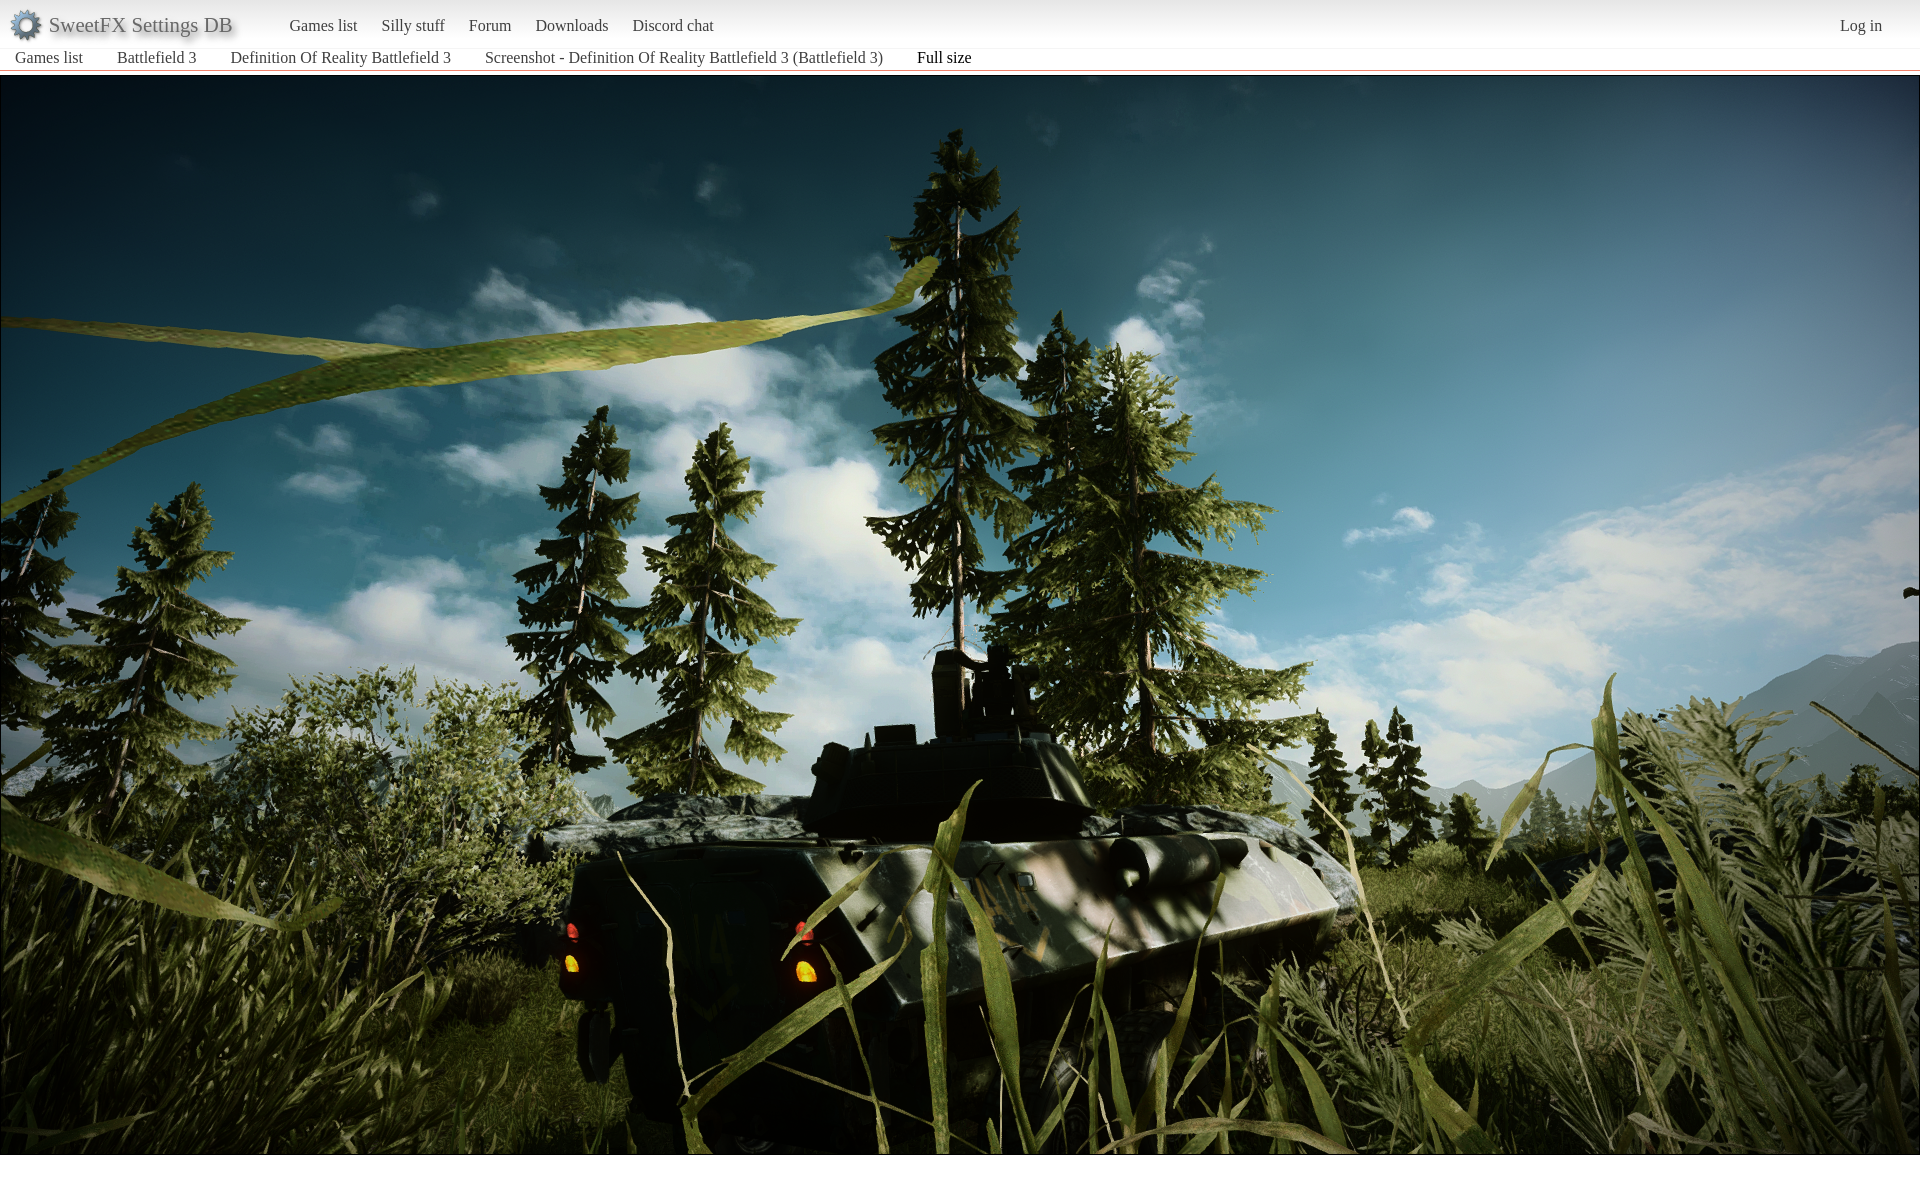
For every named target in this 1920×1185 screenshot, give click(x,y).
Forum (490, 25)
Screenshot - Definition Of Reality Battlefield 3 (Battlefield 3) (684, 57)
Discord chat (672, 25)
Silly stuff (413, 25)
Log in (1861, 25)
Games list (324, 25)
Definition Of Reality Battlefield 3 (341, 57)
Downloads (571, 25)
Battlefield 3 (157, 57)
